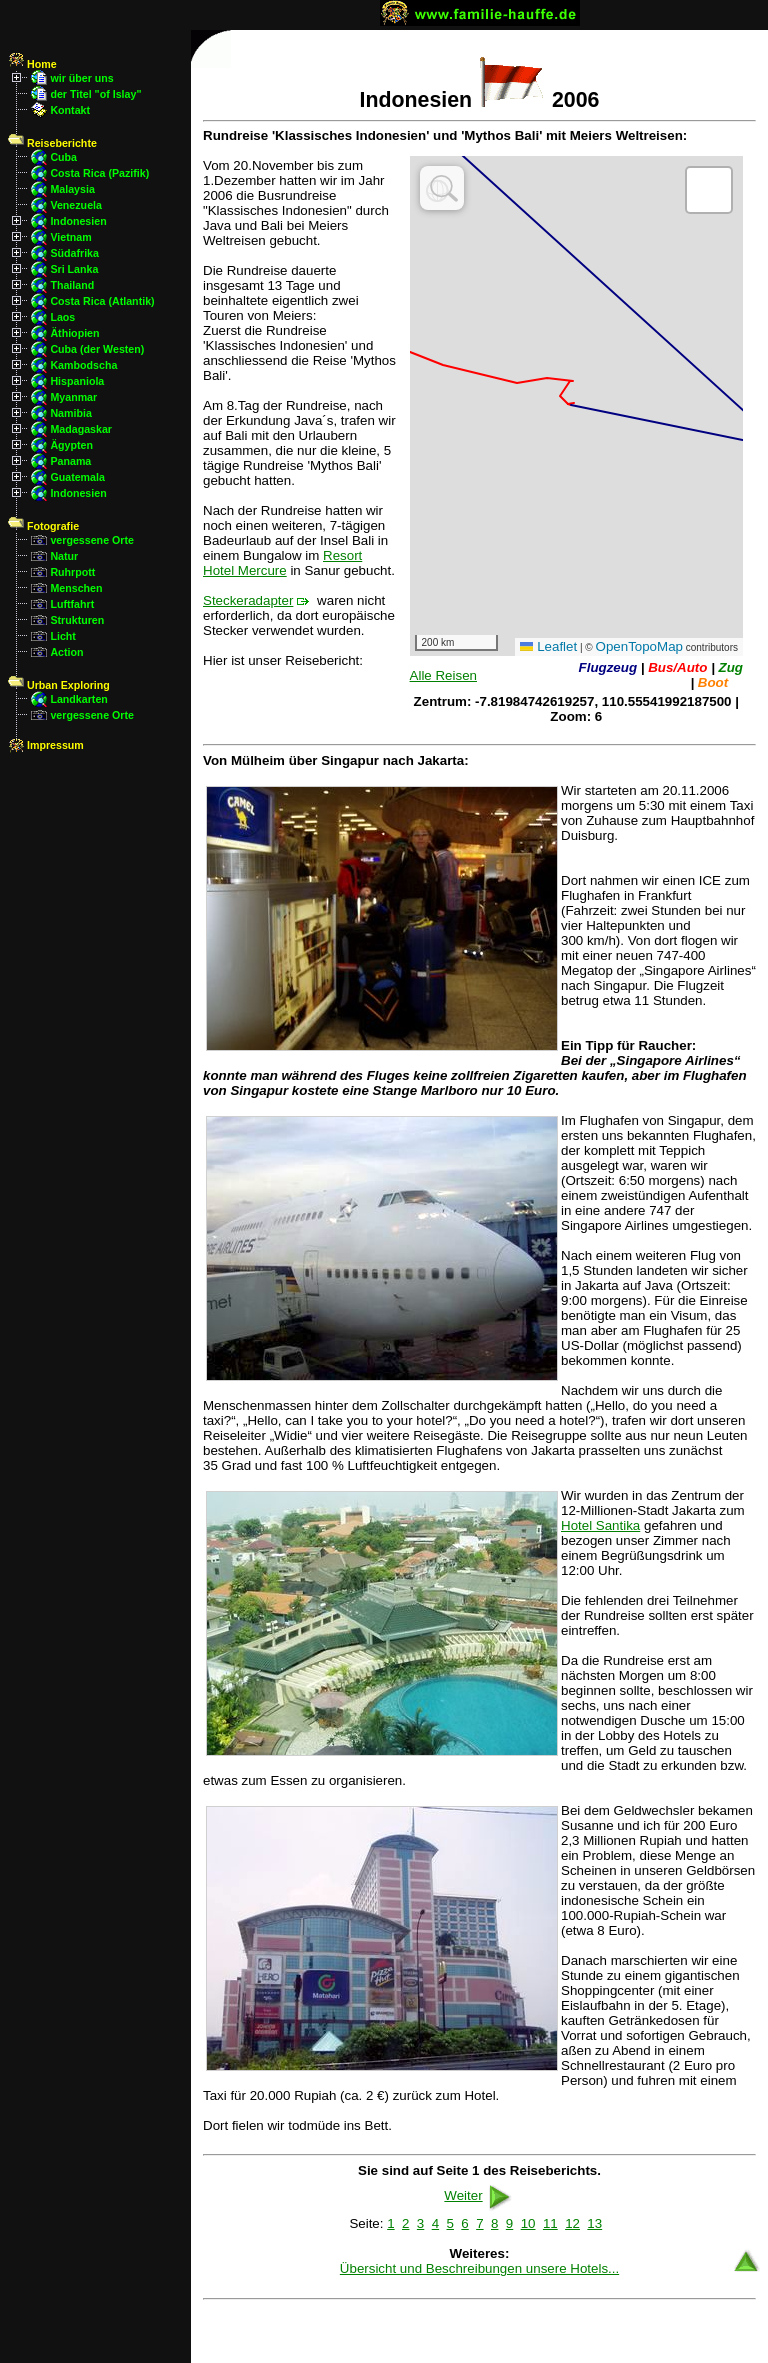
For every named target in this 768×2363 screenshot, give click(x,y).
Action (66, 652)
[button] (709, 190)
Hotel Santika (600, 1525)
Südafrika (74, 253)
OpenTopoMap (639, 646)
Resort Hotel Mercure (282, 563)
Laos (62, 317)
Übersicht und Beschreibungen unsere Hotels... (479, 2268)
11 (550, 2223)
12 (572, 2223)
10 (528, 2223)
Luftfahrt (72, 604)
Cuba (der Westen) (97, 349)
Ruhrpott (72, 572)
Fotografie (43, 526)
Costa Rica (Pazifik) (99, 173)
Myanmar (73, 397)
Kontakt (70, 110)
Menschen (76, 588)
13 (594, 2223)
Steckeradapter (248, 600)
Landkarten (78, 699)
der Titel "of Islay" (95, 94)
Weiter (479, 2195)
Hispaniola (77, 381)
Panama (70, 461)
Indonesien (78, 221)
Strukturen (77, 620)
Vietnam (70, 237)
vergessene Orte (92, 540)
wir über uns (81, 78)
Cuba (63, 157)
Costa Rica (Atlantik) (102, 301)
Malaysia (72, 189)
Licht (62, 636)
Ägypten (71, 445)
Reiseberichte (52, 143)
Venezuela (76, 205)
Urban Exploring (59, 685)
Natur (64, 556)
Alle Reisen (443, 675)
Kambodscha (83, 365)
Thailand (72, 285)
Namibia (70, 413)
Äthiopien (74, 333)
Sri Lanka (74, 269)
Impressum (46, 745)
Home (32, 64)
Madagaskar (81, 429)
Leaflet (548, 646)
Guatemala (77, 477)
